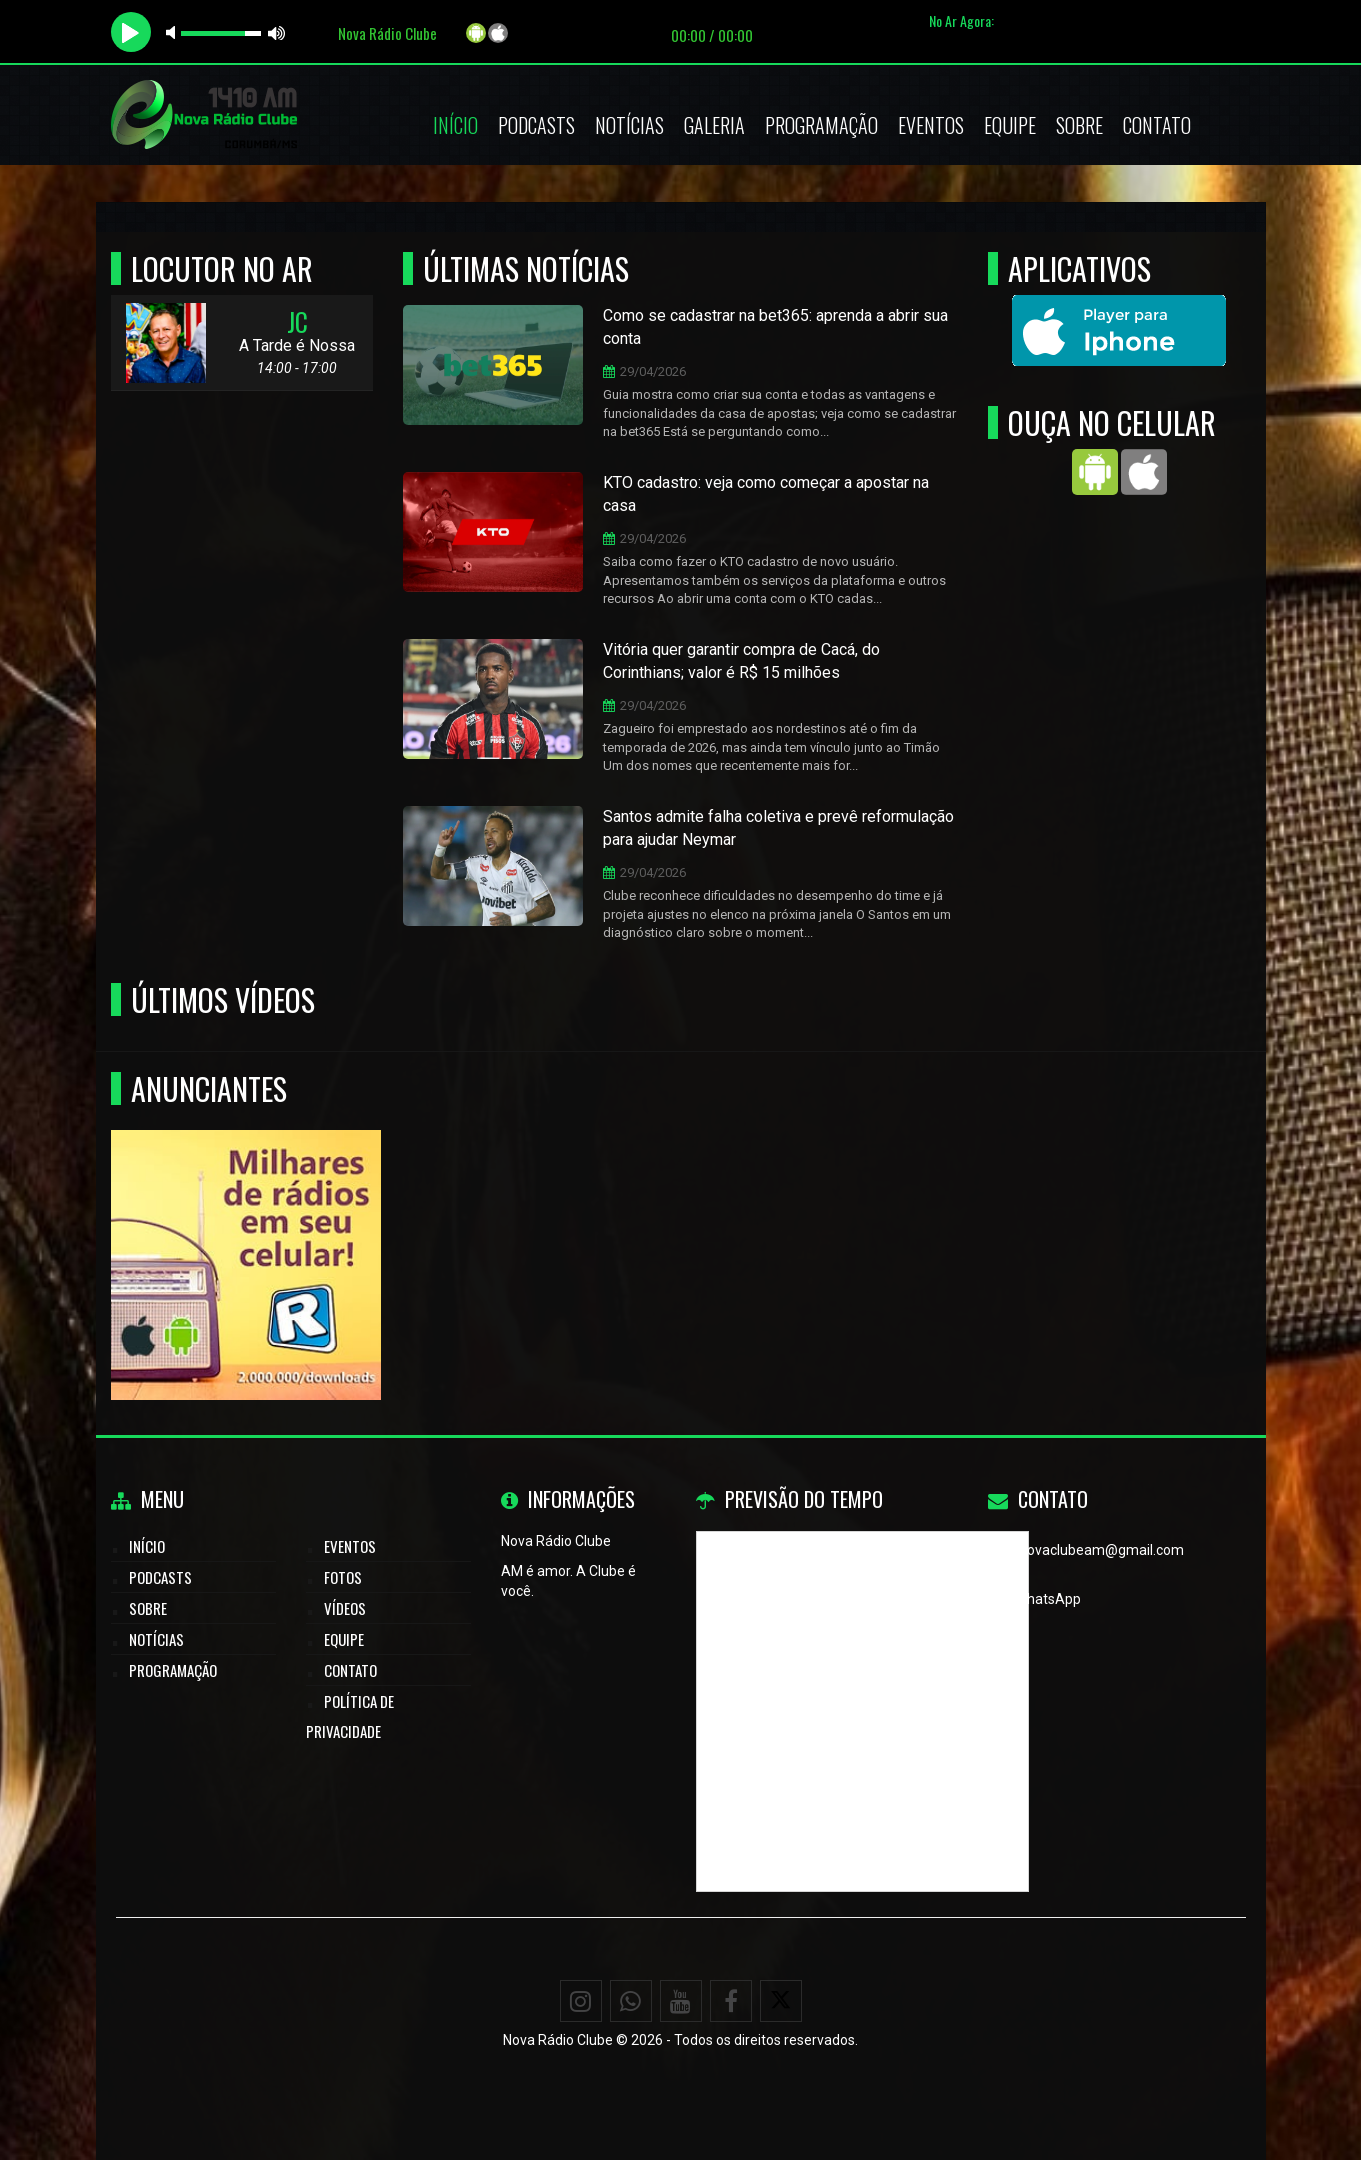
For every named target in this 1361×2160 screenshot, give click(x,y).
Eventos (931, 125)
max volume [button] (277, 32)
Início (455, 125)
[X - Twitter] (781, 2001)
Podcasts (536, 125)
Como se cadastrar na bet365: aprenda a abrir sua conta (775, 327)
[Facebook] (731, 2001)
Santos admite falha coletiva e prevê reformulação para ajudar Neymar (778, 828)
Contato (1157, 125)
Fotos (343, 1577)
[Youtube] (681, 2001)
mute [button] (174, 32)
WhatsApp (1048, 1599)
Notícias (629, 125)
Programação (821, 125)
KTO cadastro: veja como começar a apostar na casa (766, 494)
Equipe (1010, 125)
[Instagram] (581, 2001)
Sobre (1079, 125)
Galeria (714, 125)
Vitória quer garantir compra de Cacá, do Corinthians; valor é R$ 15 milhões (741, 661)
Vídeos (345, 1608)
